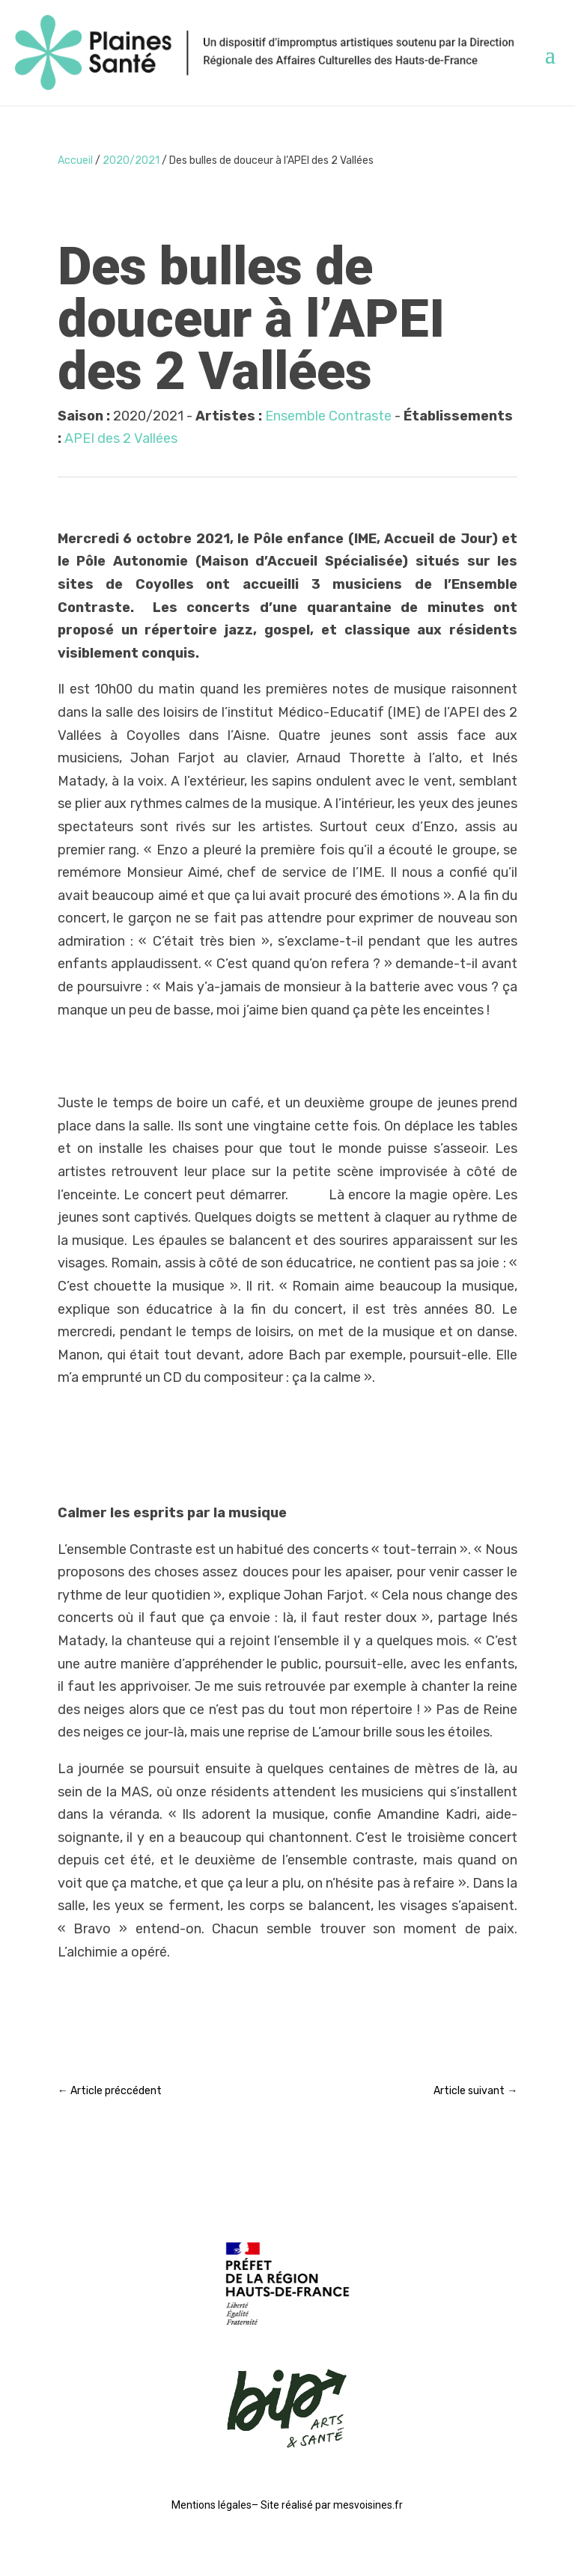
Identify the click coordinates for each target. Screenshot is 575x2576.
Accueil (75, 160)
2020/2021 (131, 160)
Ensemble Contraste (328, 416)
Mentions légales (211, 2505)
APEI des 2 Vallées (120, 438)
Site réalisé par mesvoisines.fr (332, 2505)
